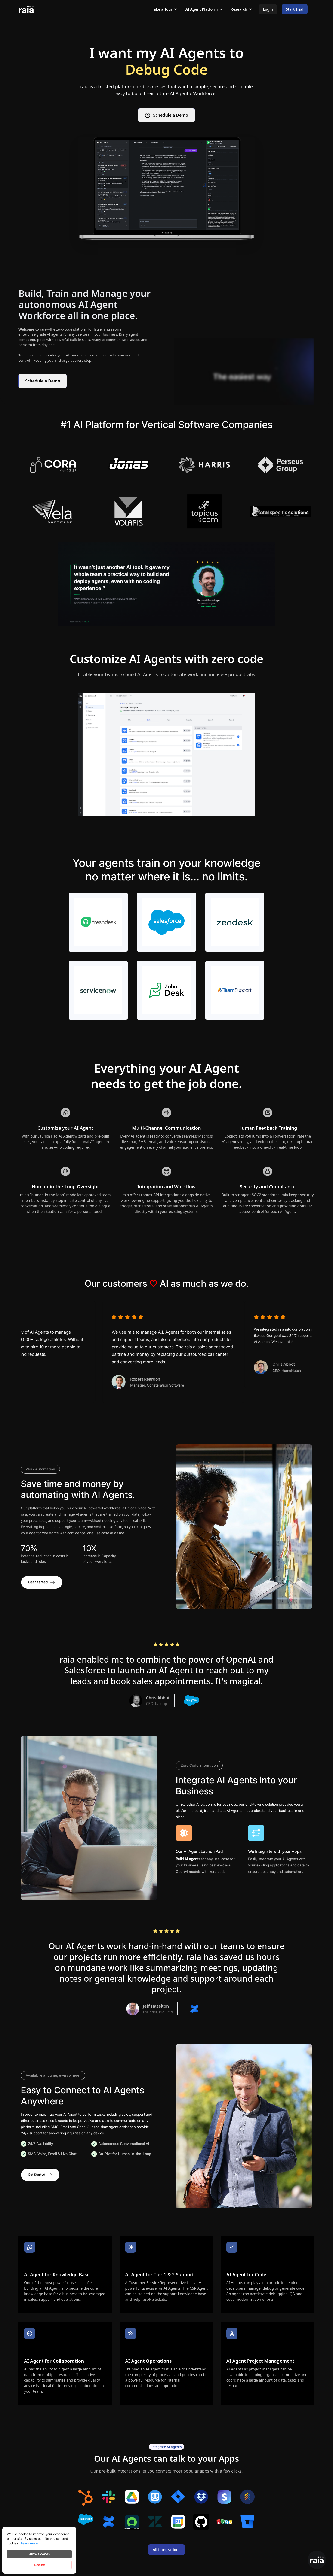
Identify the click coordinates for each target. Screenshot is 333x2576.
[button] (165, 9)
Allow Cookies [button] (39, 2554)
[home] (30, 9)
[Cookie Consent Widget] (39, 2550)
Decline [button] (39, 2565)
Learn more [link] (29, 2543)
